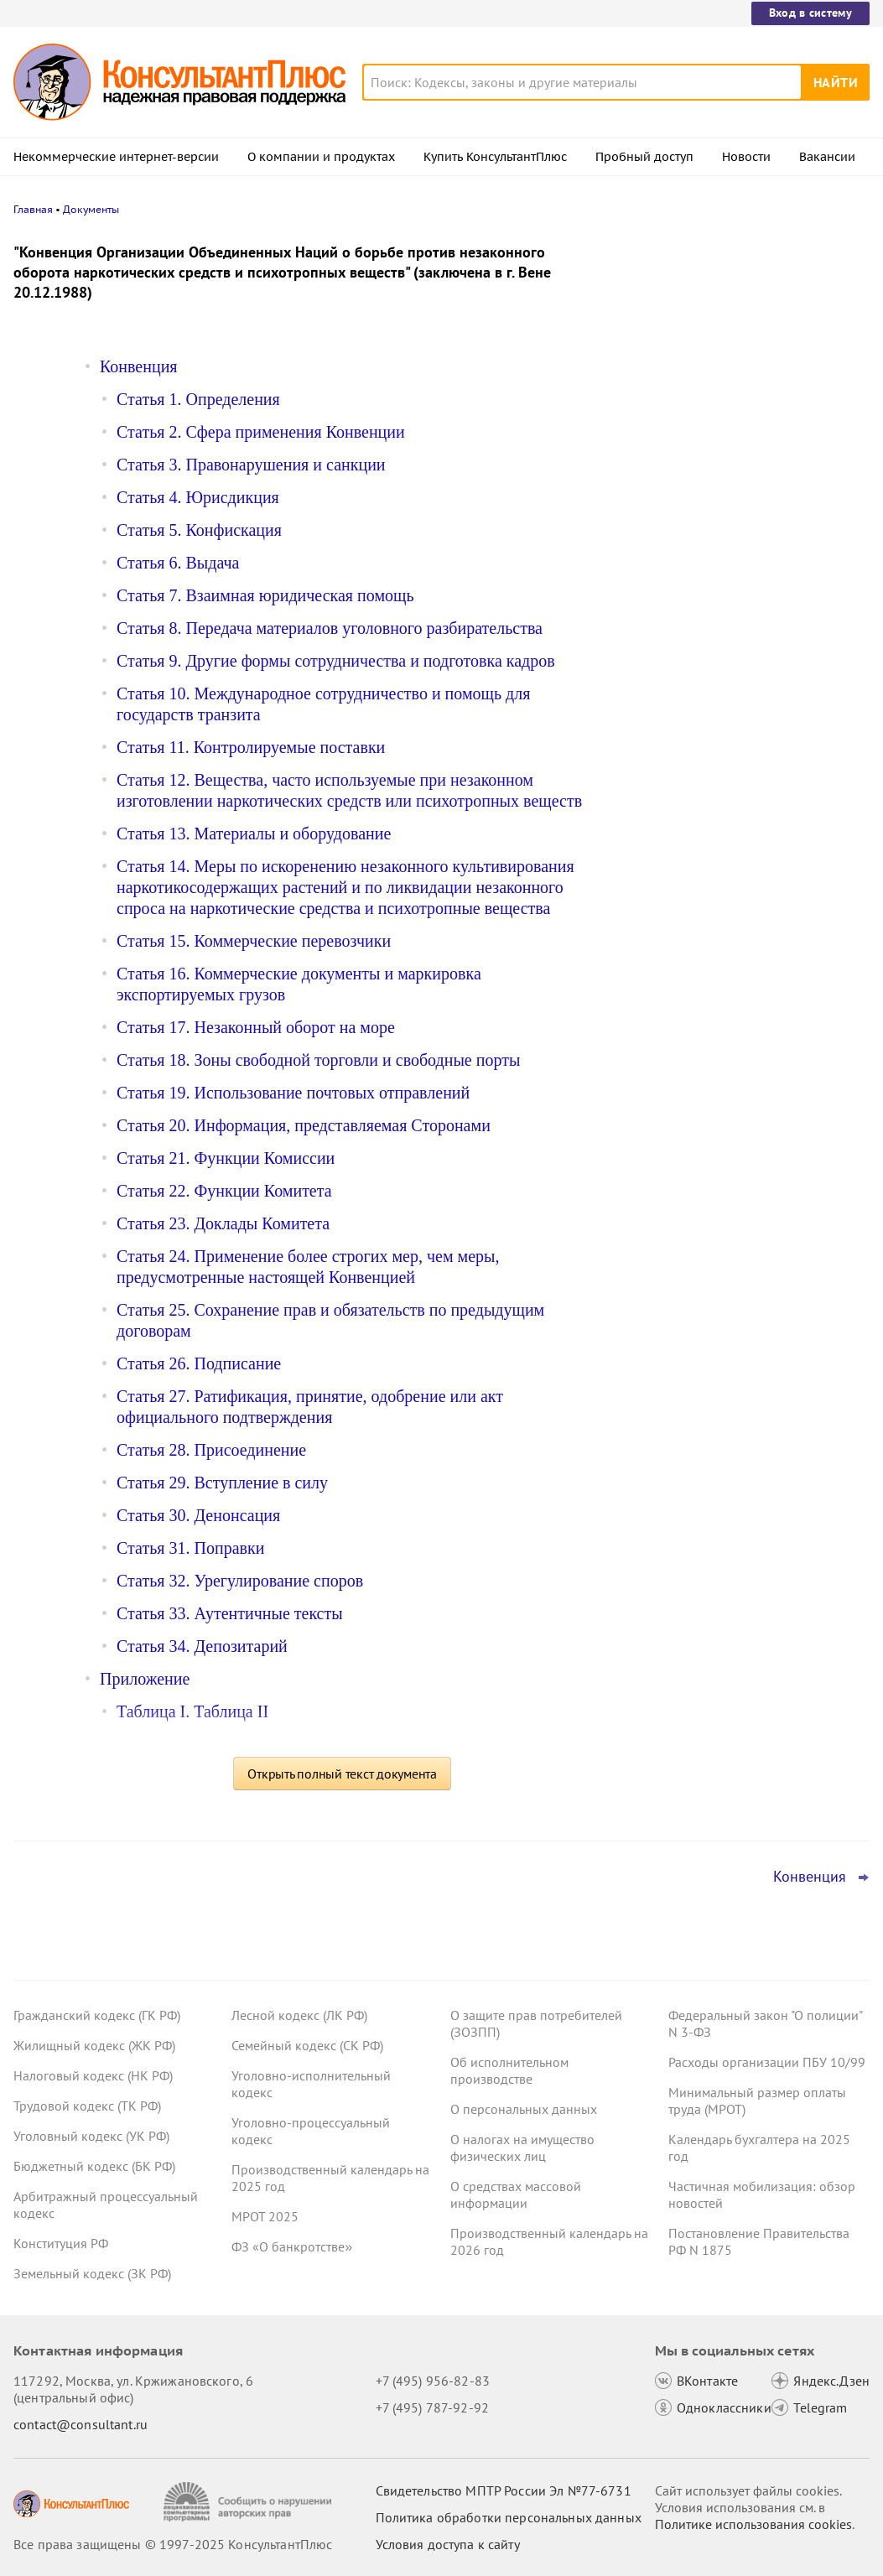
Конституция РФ (60, 2243)
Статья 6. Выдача (178, 562)
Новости (746, 156)
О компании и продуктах (321, 156)
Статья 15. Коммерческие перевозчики (254, 941)
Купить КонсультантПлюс (495, 156)
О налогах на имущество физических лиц (522, 2147)
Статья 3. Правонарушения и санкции (251, 464)
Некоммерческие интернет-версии (116, 156)
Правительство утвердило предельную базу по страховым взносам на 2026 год (744, 512)
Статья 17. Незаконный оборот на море (256, 1027)
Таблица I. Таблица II (192, 1711)
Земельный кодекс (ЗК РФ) (92, 2273)
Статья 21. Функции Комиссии (226, 1158)
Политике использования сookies (753, 2524)
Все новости (670, 656)
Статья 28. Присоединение (211, 1450)
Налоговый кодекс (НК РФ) (93, 2075)
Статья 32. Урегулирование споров (240, 1580)
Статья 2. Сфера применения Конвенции (261, 432)
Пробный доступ (644, 156)
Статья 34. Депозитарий (202, 1646)
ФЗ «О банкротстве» (291, 2246)
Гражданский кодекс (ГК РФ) (96, 2015)
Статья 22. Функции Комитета (224, 1191)
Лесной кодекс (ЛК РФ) (299, 2015)
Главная (33, 209)
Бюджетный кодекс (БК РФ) (94, 2166)
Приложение (145, 1679)
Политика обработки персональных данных (508, 2517)
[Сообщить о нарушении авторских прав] (249, 2501)
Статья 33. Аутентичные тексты (230, 1613)
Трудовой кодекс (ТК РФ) (87, 2105)
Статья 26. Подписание (199, 1363)
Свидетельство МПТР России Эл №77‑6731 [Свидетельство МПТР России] (503, 2490)
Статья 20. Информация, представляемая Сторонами (304, 1125)
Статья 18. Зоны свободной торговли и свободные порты (318, 1060)
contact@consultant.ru (80, 2424)
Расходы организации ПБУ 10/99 (766, 2062)
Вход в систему (810, 12)
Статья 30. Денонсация (198, 1515)
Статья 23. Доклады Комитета (223, 1223)
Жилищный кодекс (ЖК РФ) (94, 2045)
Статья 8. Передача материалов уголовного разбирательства (330, 628)
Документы (91, 209)
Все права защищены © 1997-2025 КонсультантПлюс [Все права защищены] (172, 2544)
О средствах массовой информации (515, 2194)
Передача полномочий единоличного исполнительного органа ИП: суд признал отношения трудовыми (741, 329)
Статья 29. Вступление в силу (222, 1482)
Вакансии (827, 156)
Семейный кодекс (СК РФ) (307, 2045)
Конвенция (139, 366)
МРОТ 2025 (265, 2216)
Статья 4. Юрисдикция (198, 497)
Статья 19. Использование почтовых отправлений (293, 1092)
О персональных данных (523, 2109)
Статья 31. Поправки (190, 1548)
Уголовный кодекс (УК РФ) (91, 2135)
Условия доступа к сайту (448, 2544)
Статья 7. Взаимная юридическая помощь (265, 595)
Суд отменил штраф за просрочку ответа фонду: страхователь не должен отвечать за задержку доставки (744, 602)
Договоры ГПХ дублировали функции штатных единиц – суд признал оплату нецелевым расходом (743, 419)
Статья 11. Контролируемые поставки (251, 747)
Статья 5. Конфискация (199, 530)
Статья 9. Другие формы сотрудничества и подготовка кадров (336, 661)
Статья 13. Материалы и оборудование (254, 833)
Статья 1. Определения (198, 399)
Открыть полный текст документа (342, 1773)
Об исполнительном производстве (509, 2070)
